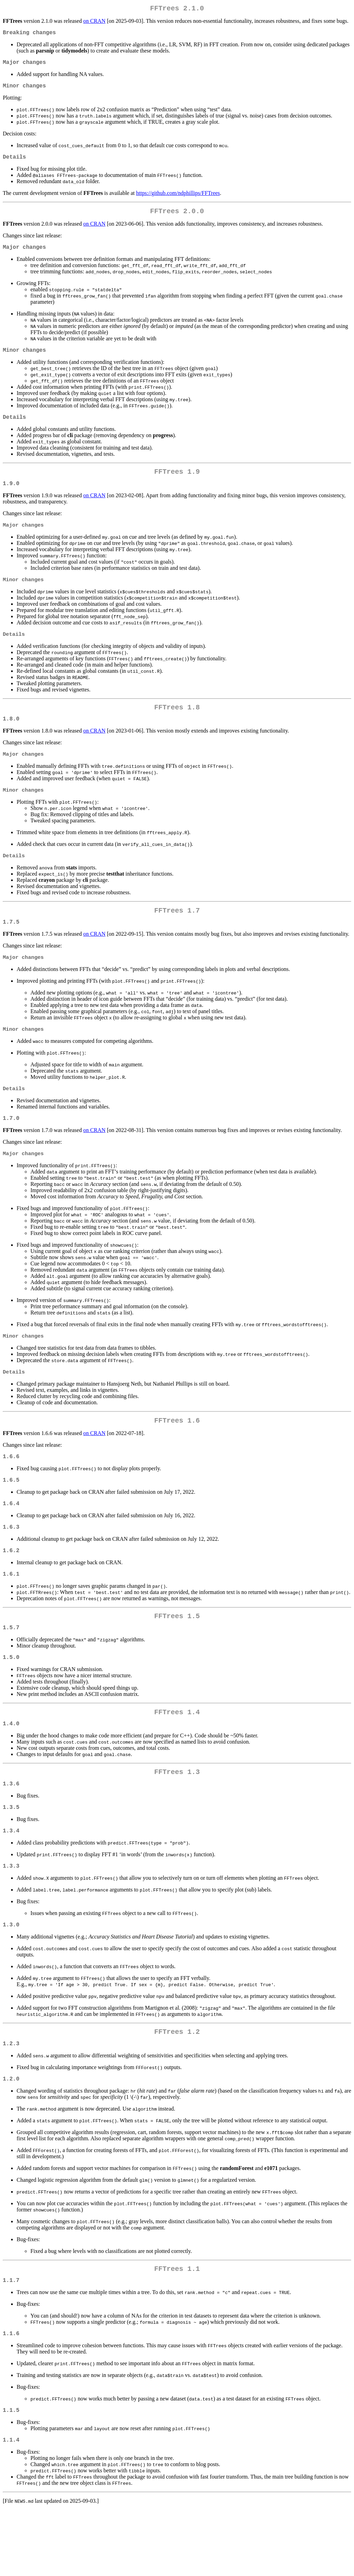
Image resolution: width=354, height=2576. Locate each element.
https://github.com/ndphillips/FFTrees (178, 200)
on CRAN (94, 22)
